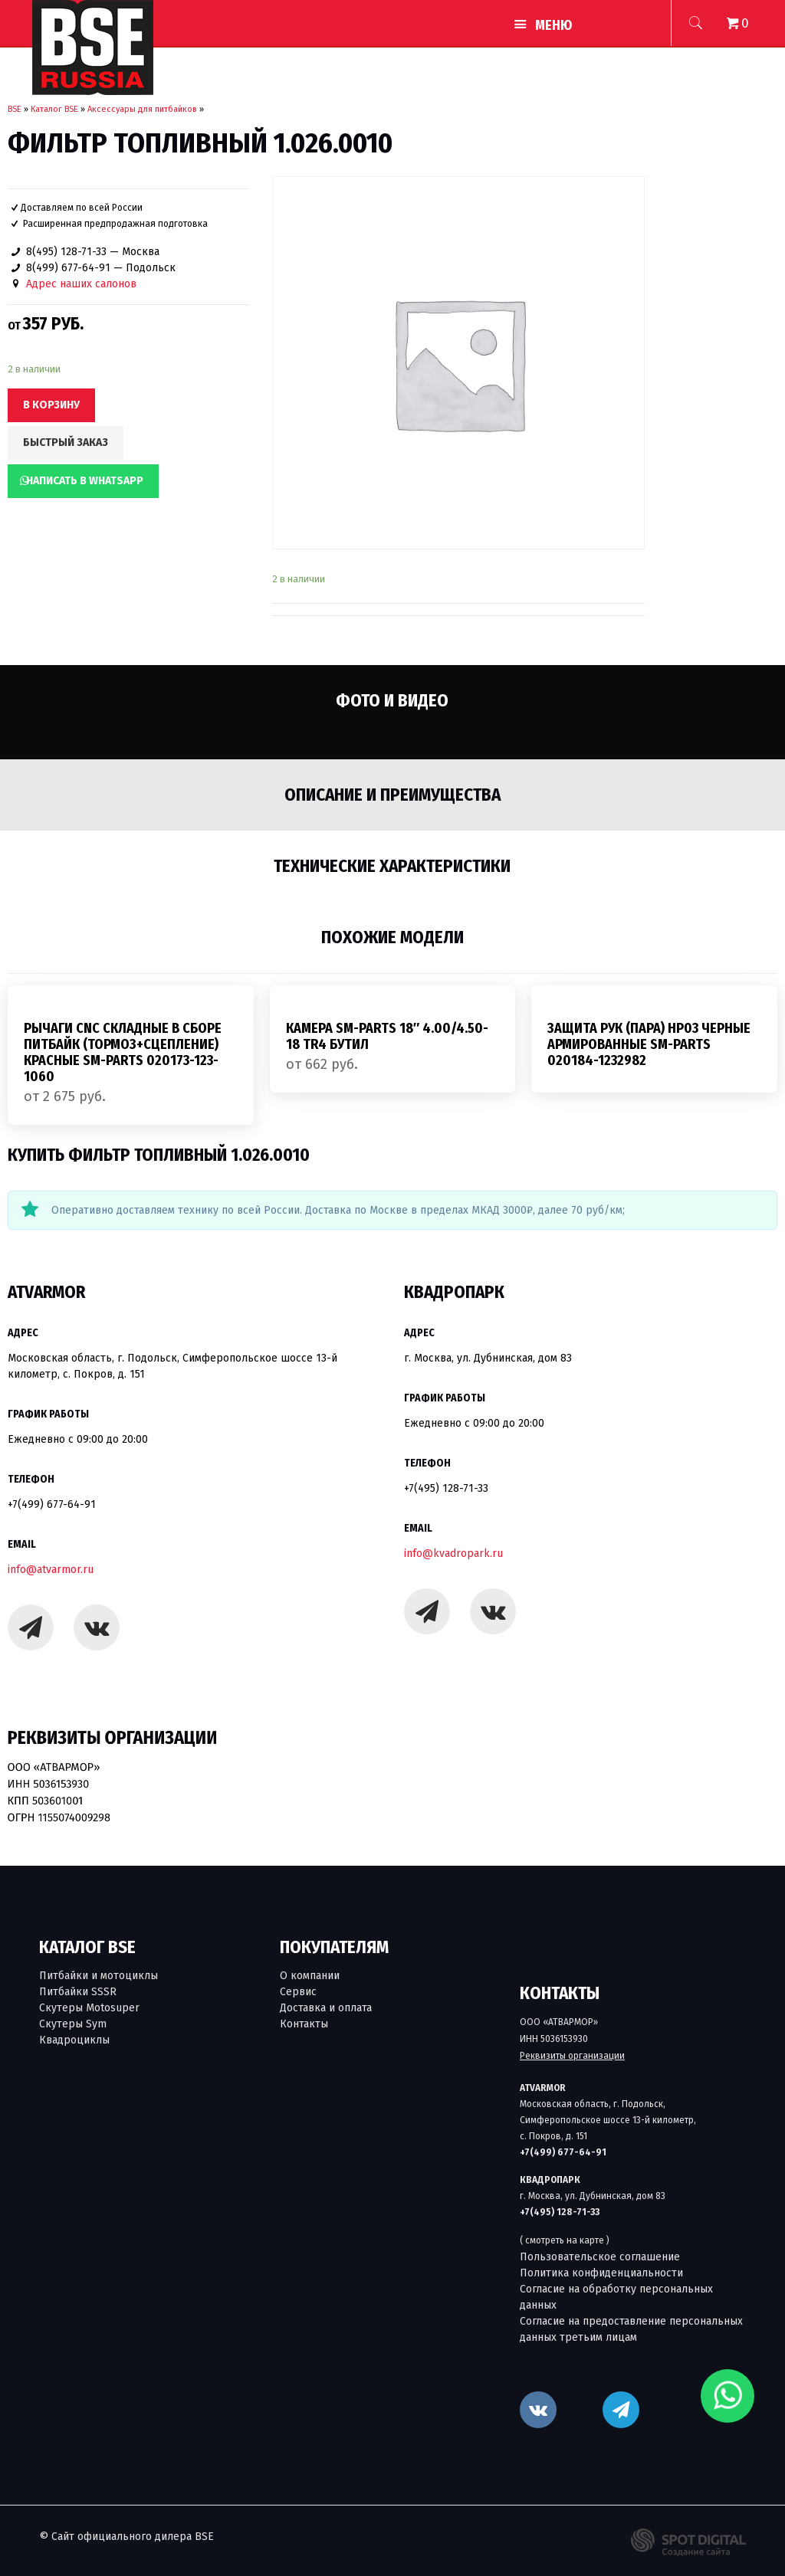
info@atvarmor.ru (51, 1569)
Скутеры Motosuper (89, 2007)
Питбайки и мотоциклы (98, 1975)
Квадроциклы (74, 2040)
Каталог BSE (54, 109)
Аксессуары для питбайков (142, 109)
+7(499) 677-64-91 (52, 1504)
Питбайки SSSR (78, 1991)
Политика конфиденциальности (601, 2272)
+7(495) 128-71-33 (446, 1488)
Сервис (298, 1991)
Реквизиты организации (572, 2055)
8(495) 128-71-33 (66, 251)
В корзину (51, 404)
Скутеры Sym (73, 2023)
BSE (14, 109)
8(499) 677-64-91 (68, 267)
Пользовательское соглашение (600, 2256)
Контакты (304, 2023)
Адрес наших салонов (81, 283)
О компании (310, 1975)
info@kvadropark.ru (453, 1553)
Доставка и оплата (326, 2007)
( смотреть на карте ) (564, 2240)
